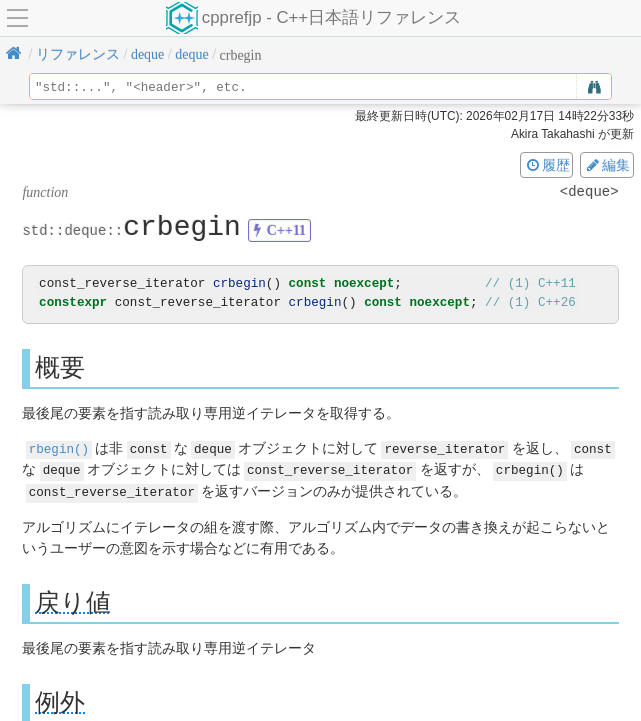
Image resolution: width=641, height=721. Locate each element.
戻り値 (73, 600)
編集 (607, 165)
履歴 (547, 165)
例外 (60, 700)
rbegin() (59, 447)
